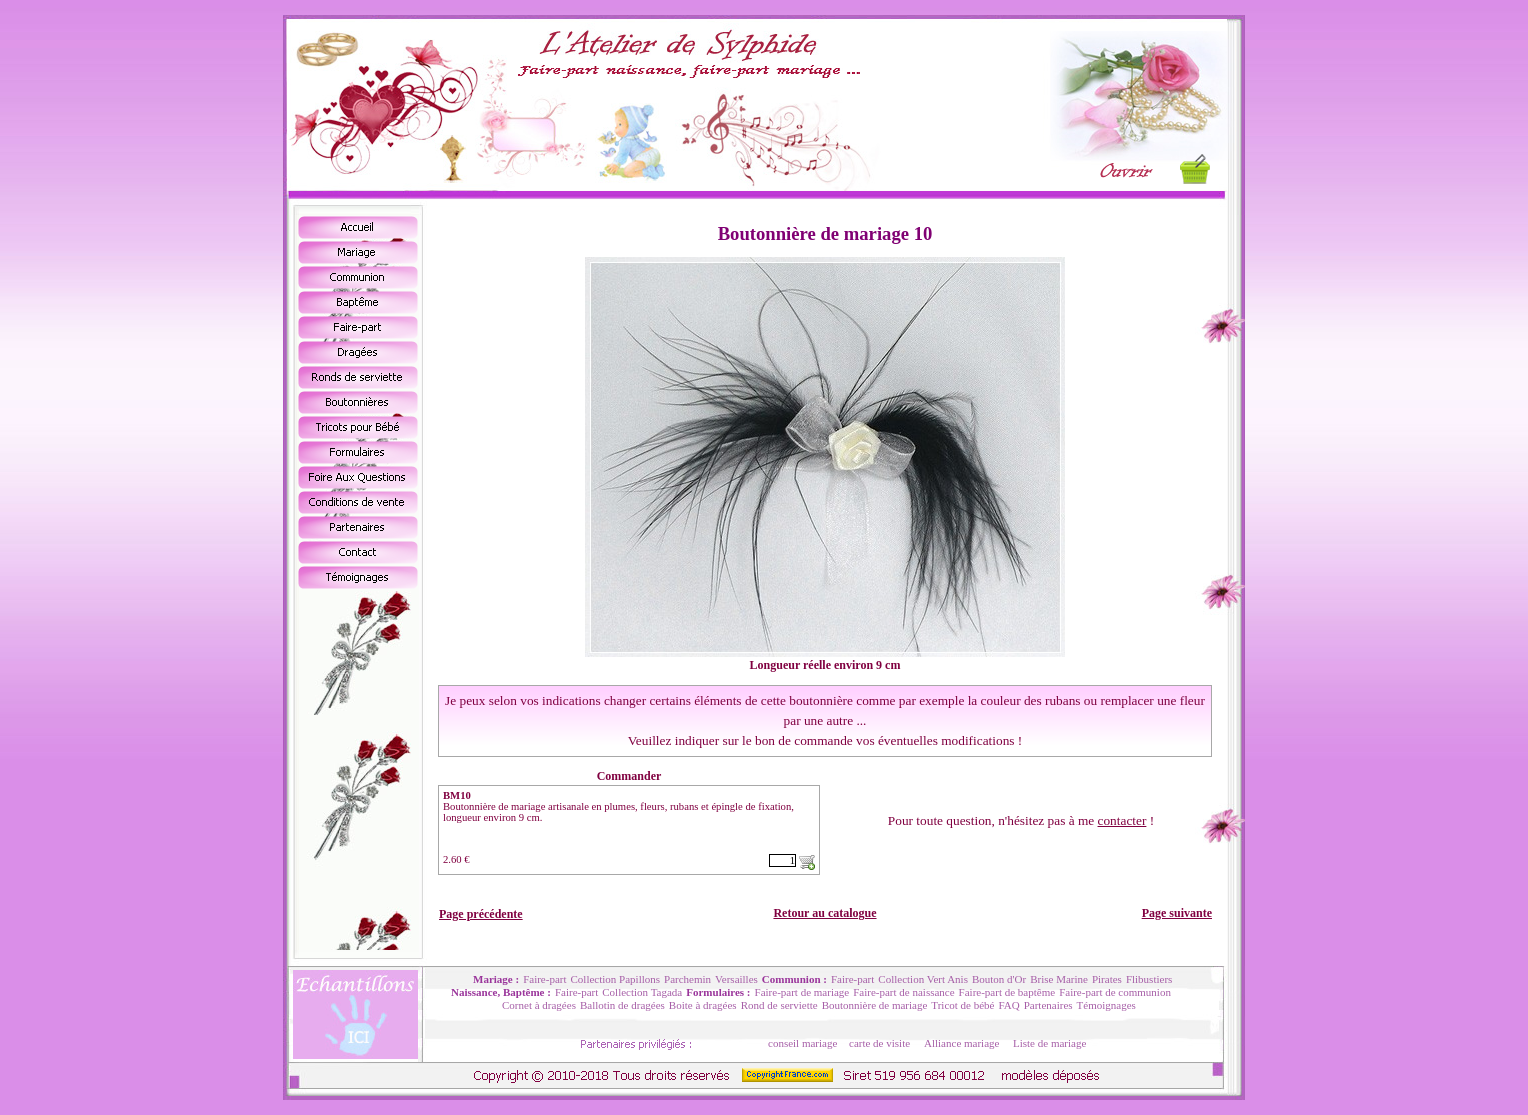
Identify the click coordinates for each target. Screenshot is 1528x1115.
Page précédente (481, 914)
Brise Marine (1059, 979)
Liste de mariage (1049, 1043)
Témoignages (1106, 1005)
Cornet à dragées (539, 1005)
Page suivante (1177, 913)
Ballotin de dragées (622, 1005)
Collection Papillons (616, 979)
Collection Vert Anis (923, 979)
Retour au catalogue (824, 913)
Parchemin (687, 979)
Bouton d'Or (999, 979)
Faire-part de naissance (903, 992)
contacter (1122, 820)
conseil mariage (802, 1043)
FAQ (1008, 1005)
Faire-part (544, 979)
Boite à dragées (703, 1005)
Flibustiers (1149, 979)
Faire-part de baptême (1007, 992)
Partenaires (1048, 1005)
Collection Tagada (642, 992)
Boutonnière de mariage (875, 1005)
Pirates (1107, 979)
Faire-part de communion (1115, 992)
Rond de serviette (779, 1005)
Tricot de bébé (962, 1005)
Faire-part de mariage (802, 992)
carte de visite (879, 1043)
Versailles (736, 979)
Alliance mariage (961, 1043)
